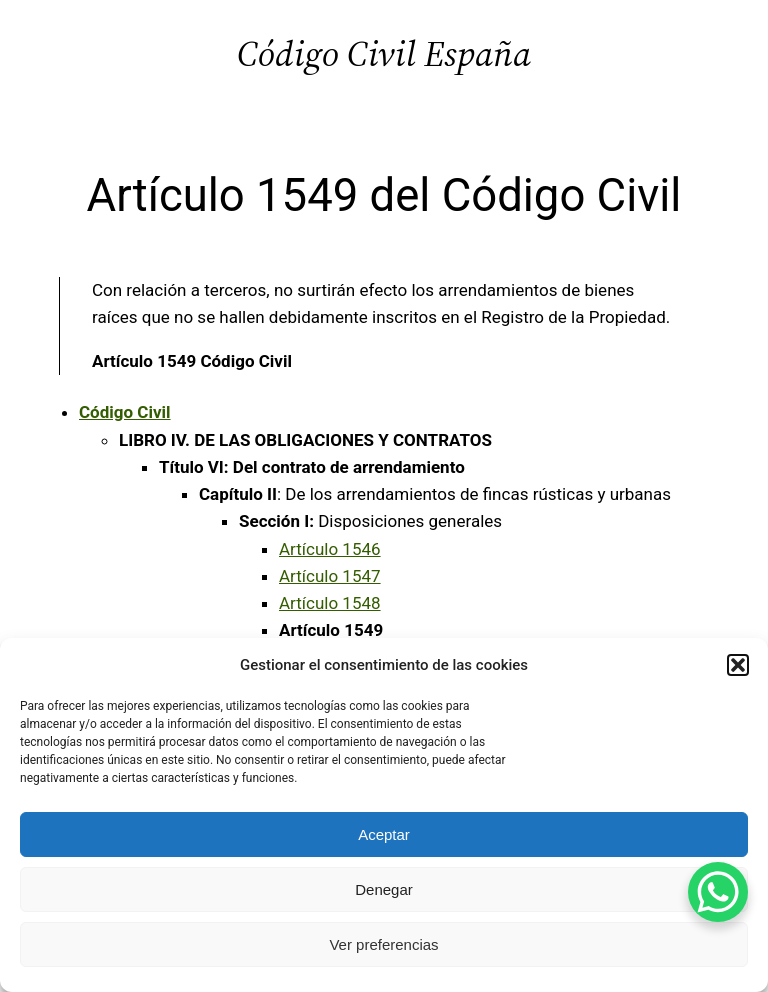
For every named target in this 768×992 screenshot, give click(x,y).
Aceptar (384, 834)
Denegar (384, 889)
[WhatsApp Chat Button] (718, 892)
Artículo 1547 (330, 576)
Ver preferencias (383, 944)
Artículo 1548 (330, 603)
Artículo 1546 (330, 549)
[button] (738, 665)
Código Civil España (384, 53)
